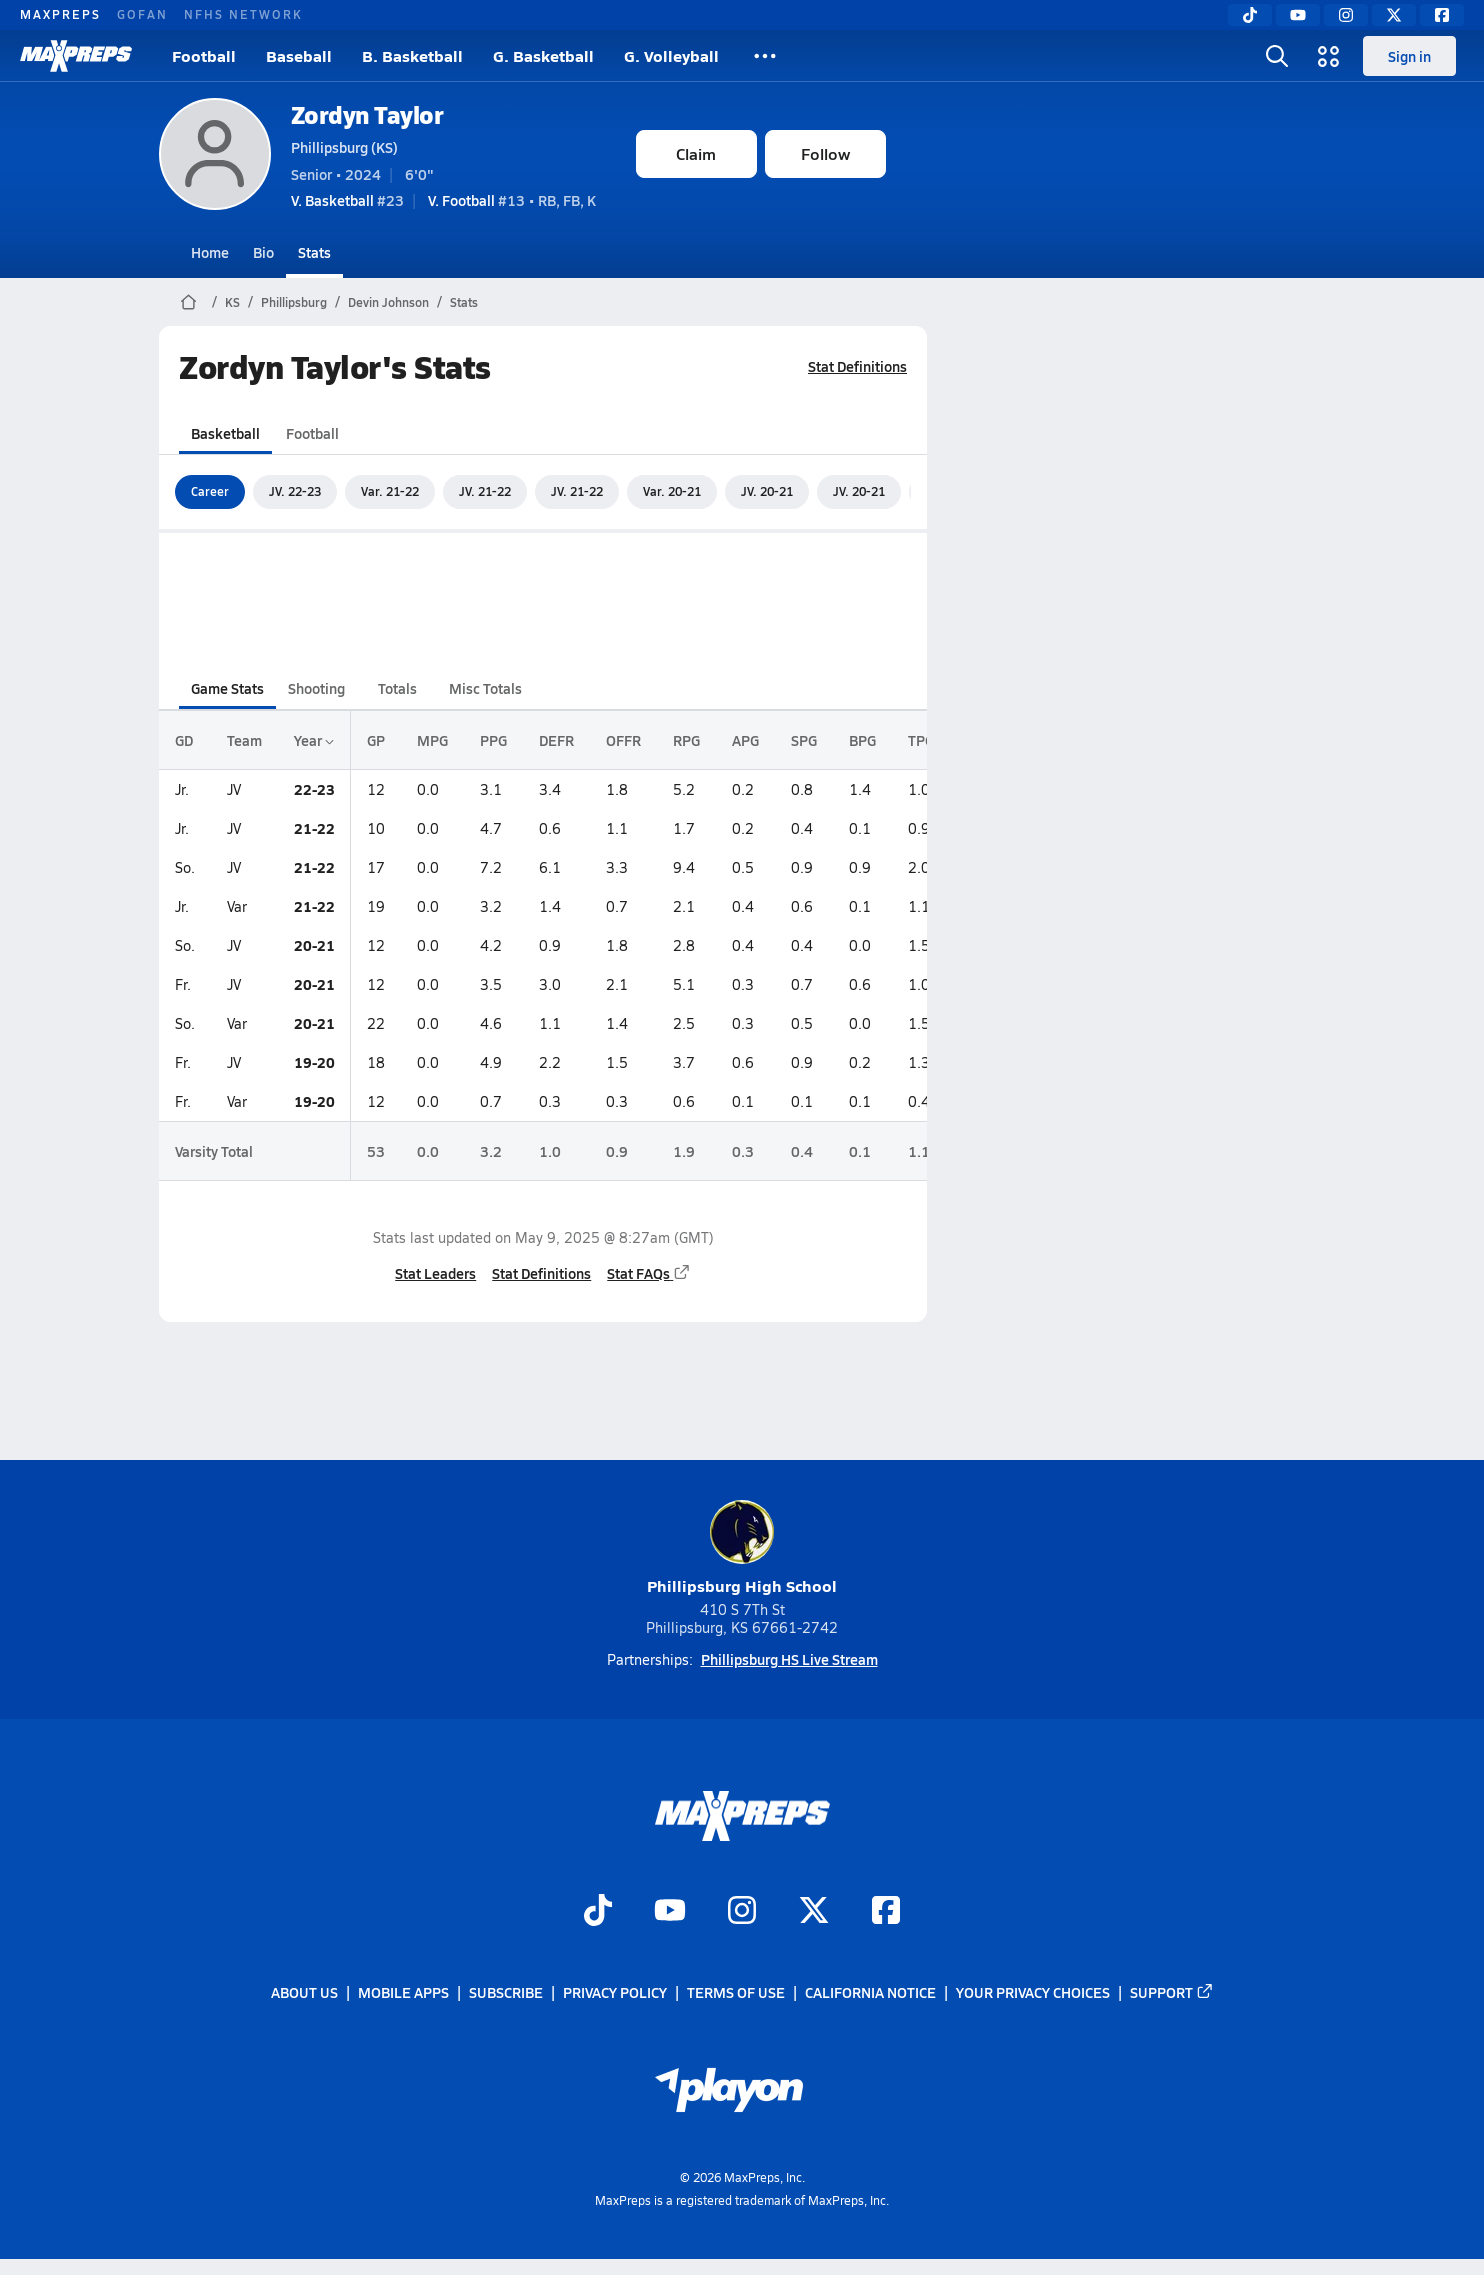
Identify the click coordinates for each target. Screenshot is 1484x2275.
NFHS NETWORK (243, 14)
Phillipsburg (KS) (344, 147)
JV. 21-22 (485, 491)
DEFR (556, 740)
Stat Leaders (435, 1273)
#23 (347, 200)
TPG (921, 740)
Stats (314, 252)
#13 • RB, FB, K (512, 200)
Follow (825, 153)
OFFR (623, 740)
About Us (304, 1993)
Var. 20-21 (672, 491)
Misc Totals (485, 688)
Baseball (299, 55)
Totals (396, 688)
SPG (804, 740)
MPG (432, 740)
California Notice (870, 1993)
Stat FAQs (649, 1273)
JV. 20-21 (767, 491)
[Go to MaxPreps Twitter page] (814, 1912)
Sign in (1409, 56)
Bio (263, 252)
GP (376, 740)
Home (210, 252)
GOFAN (142, 14)
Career (210, 491)
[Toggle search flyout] (1277, 56)
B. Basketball (412, 55)
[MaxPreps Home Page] (188, 302)
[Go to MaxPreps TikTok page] (598, 1912)
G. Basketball (543, 55)
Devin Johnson (388, 302)
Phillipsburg (294, 302)
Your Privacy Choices (1033, 1993)
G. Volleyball (671, 55)
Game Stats (227, 688)
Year (314, 740)
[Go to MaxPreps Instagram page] (742, 1912)
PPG (493, 740)
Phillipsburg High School (742, 1548)
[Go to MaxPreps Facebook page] (886, 1912)
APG (745, 740)
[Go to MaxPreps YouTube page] (670, 1912)
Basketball (225, 433)
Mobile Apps (403, 1993)
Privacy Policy (615, 1993)
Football (204, 55)
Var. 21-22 (390, 491)
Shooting (316, 688)
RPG (686, 740)
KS (232, 302)
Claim (696, 153)
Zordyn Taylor (367, 114)
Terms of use (736, 1993)
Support (1172, 1993)
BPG (862, 740)
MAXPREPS (60, 14)
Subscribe (506, 1993)
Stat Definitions (857, 366)
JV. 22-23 (295, 491)
